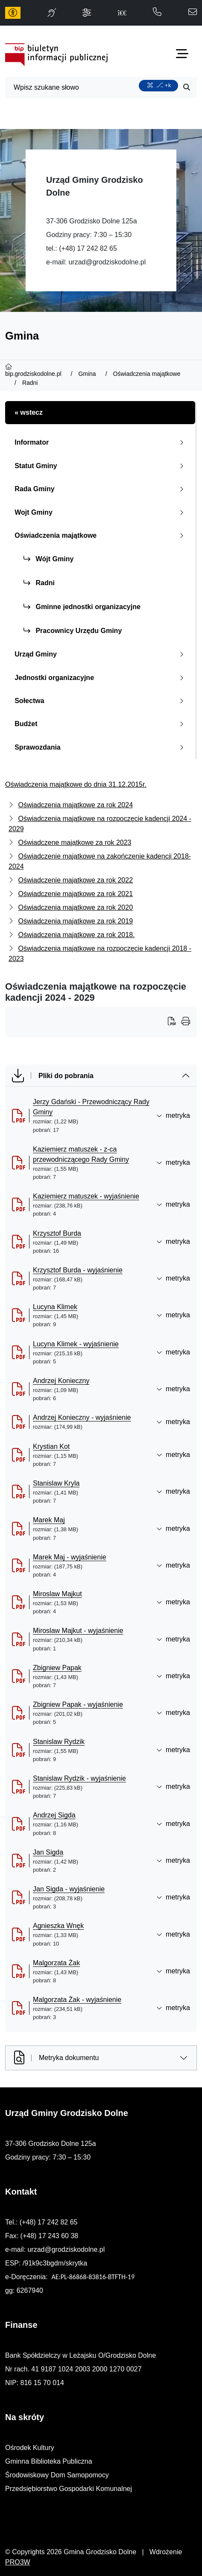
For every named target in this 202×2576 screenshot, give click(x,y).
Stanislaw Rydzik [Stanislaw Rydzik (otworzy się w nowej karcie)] (59, 1741)
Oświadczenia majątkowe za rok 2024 (75, 805)
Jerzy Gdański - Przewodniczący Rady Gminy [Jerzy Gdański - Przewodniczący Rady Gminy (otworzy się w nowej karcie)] (91, 1107)
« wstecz (29, 412)
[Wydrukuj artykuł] (175, 1022)
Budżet (101, 723)
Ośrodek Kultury (29, 2447)
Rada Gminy (101, 488)
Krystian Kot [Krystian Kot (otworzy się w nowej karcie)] (51, 1446)
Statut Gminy (101, 465)
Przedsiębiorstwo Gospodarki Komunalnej (68, 2488)
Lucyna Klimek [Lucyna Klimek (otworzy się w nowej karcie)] (55, 1306)
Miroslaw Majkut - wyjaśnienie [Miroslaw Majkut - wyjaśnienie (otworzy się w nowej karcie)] (78, 1630)
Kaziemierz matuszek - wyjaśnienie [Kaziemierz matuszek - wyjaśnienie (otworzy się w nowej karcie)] (86, 1196)
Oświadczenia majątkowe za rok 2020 (75, 907)
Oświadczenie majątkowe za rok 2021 (75, 893)
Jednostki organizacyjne (101, 677)
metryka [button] (173, 1115)
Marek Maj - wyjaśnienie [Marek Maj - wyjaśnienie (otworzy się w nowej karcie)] (69, 1557)
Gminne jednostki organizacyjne (82, 606)
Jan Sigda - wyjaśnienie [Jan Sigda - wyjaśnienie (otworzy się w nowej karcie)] (69, 1889)
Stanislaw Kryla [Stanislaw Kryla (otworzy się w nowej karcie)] (56, 1483)
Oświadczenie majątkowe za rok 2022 (75, 880)
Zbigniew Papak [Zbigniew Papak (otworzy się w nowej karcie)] (57, 1667)
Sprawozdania (101, 747)
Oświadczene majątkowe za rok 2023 (74, 842)
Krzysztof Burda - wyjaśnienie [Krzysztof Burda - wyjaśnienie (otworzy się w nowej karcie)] (78, 1270)
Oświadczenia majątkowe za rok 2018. (76, 934)
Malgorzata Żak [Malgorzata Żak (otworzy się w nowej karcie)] (56, 1962)
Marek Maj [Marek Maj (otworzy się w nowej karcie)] (49, 1520)
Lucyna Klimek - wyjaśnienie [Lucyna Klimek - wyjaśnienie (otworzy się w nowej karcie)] (76, 1344)
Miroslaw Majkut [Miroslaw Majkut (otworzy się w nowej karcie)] (57, 1593)
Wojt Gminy (101, 512)
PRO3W (17, 2562)
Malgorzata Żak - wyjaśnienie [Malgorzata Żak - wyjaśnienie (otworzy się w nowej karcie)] (77, 1999)
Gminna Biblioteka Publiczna (48, 2461)
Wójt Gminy (48, 559)
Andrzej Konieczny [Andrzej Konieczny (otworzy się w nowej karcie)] (61, 1380)
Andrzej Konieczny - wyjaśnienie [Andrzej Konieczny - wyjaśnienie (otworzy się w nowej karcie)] (82, 1417)
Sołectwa (101, 700)
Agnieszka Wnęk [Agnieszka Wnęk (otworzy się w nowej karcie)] (58, 1925)
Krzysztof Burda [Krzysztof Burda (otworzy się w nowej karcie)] (57, 1233)
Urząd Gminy (101, 654)
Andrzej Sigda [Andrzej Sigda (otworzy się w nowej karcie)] (54, 1815)
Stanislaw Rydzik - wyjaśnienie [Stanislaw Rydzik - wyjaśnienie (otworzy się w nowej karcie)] (79, 1778)
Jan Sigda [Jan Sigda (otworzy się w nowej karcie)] (48, 1852)
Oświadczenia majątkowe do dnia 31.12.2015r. (75, 784)
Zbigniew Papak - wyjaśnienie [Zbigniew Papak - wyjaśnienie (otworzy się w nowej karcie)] (78, 1704)
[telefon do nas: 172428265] (157, 12)
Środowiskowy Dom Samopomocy (57, 2475)
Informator (101, 442)
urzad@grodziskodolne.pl (107, 262)
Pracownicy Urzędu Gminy (72, 630)
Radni (39, 582)
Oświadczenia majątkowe (101, 535)
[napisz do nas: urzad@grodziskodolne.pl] (192, 12)
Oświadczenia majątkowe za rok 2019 (75, 921)
